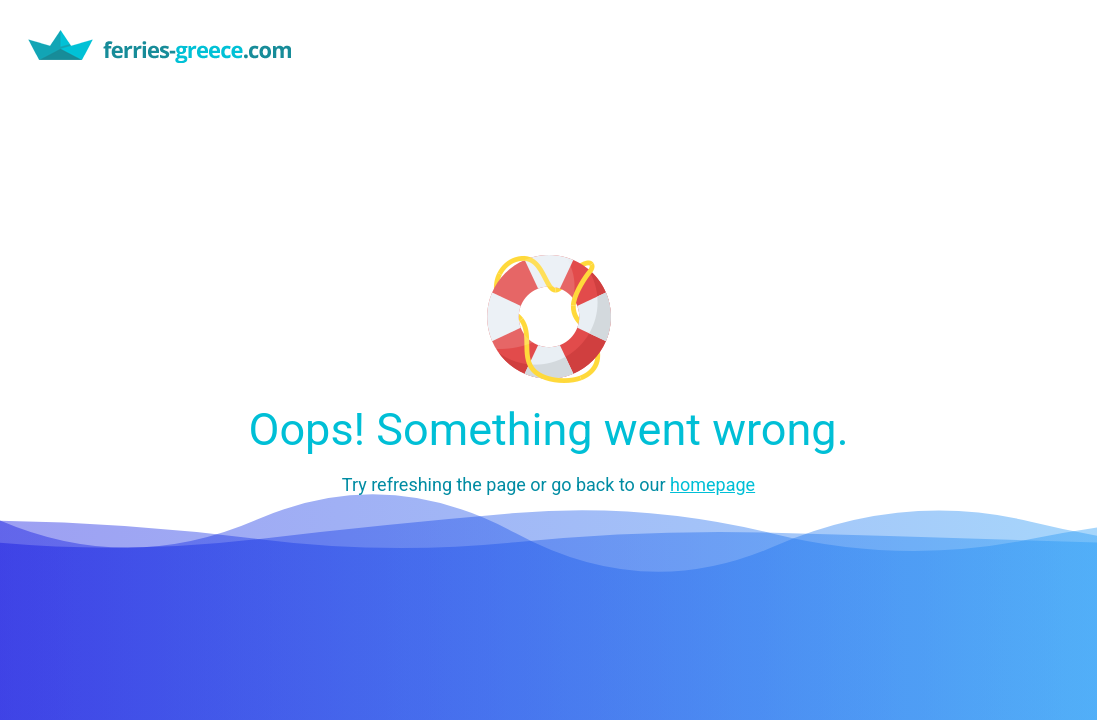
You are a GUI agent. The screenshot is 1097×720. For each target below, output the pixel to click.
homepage (712, 484)
